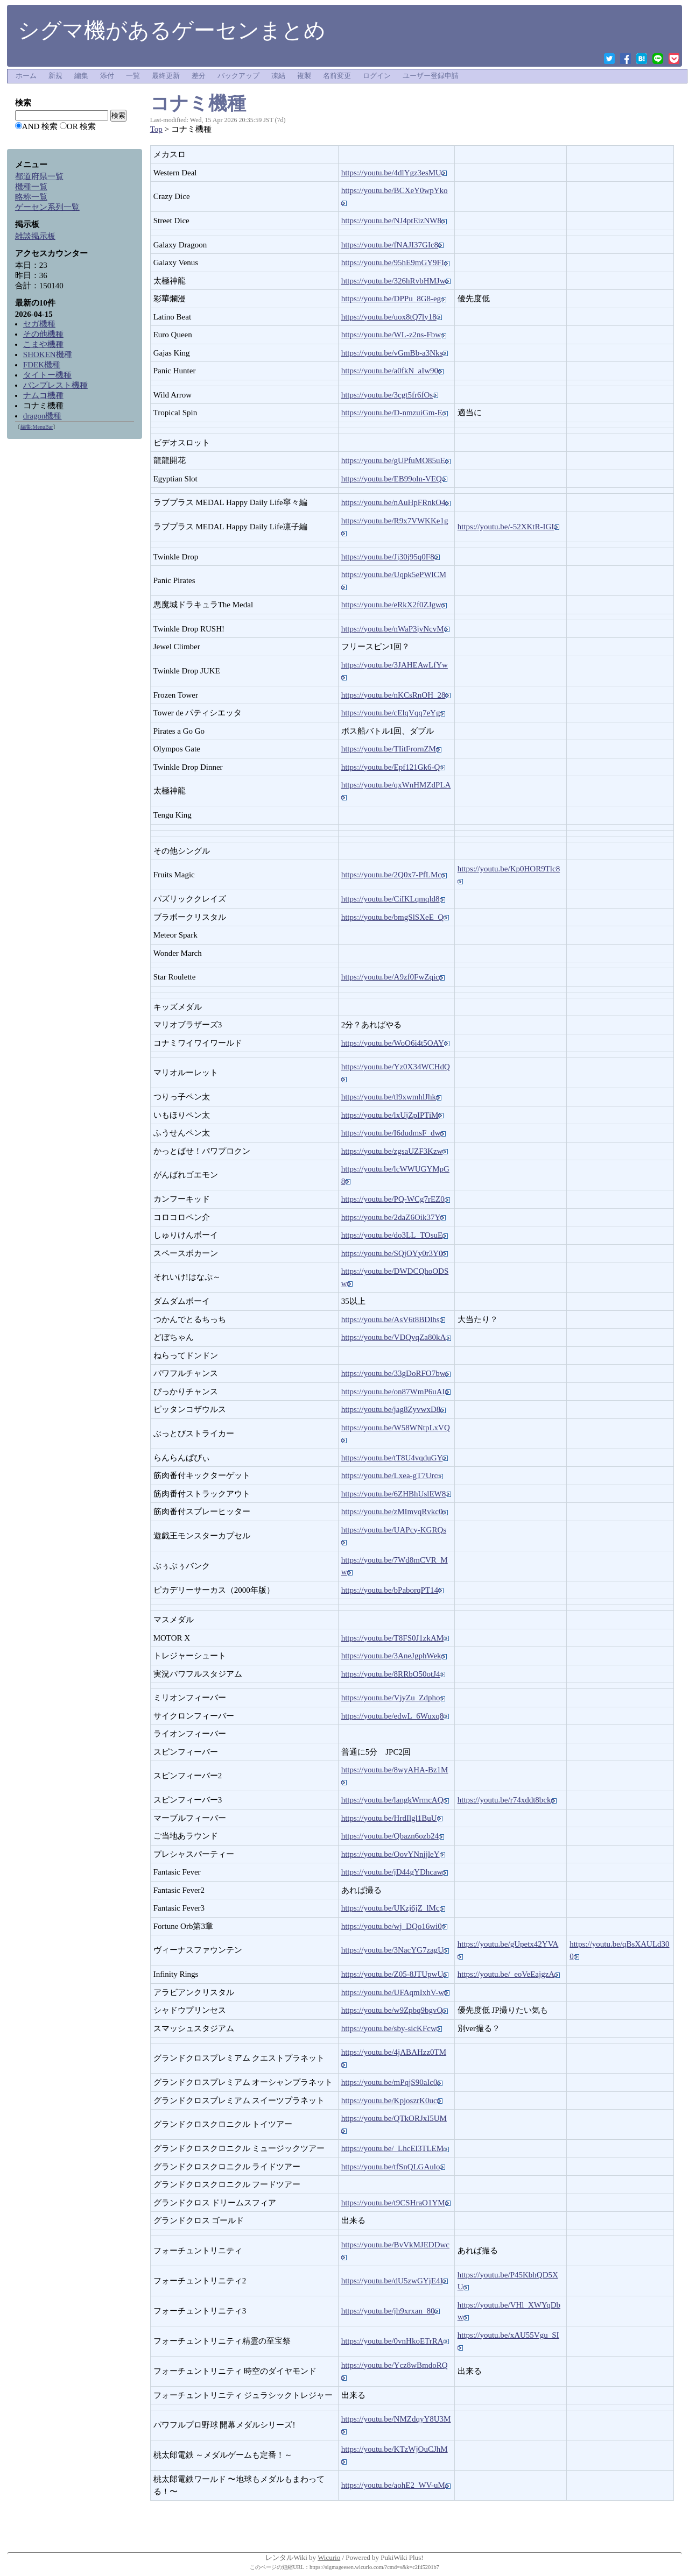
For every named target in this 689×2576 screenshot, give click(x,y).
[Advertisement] (74, 609)
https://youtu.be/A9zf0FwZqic (393, 977)
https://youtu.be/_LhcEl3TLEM (395, 2148)
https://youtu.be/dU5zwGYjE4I (394, 2280)
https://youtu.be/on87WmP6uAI (396, 1391)
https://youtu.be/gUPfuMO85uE (396, 460)
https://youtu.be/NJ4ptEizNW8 (394, 220)
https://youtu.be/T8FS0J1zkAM (395, 1638)
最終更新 (166, 76)
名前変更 (337, 76)
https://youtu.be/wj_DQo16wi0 (394, 1926)
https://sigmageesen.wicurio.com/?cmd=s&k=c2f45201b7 (374, 2567)
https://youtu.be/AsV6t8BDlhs (393, 1319)
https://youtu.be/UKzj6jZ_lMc (393, 1908)
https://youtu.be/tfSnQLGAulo (393, 2166)
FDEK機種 (41, 364)
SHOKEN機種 (47, 354)
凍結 (278, 76)
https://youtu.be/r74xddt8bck (507, 1800)
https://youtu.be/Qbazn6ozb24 (392, 1836)
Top (156, 129)
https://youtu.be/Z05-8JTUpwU (395, 1974)
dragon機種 (42, 415)
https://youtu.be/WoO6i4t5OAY (395, 1043)
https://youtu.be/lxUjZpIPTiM (392, 1115)
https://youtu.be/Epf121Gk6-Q (393, 767)
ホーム (26, 76)
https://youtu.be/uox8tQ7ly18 (391, 317)
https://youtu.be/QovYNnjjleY (393, 1854)
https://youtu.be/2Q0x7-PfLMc (394, 874)
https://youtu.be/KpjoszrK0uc (391, 2100)
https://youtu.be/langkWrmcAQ (395, 1800)
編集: (36, 427)
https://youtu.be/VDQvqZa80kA (396, 1337)
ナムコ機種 (43, 395)
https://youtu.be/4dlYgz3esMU (394, 172)
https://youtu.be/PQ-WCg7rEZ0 (395, 1199)
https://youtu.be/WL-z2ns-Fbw (393, 334)
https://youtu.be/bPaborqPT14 (392, 1590)
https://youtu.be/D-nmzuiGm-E (394, 412)
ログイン (377, 76)
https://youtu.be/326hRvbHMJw (396, 280)
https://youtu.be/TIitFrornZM (391, 748)
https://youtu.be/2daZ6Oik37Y (393, 1217)
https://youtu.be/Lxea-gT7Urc (392, 1475)
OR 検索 (81, 126)
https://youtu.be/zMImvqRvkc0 (394, 1511)
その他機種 (43, 334)
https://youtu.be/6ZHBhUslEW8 (396, 1493)
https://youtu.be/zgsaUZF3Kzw (394, 1151)
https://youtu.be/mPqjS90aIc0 (392, 2082)
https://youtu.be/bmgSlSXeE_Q (395, 917)
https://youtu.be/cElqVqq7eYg (393, 712)
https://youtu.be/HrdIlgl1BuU (391, 1818)
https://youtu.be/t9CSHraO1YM (396, 2202)
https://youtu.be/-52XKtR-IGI (509, 526)
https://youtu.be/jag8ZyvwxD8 (393, 1409)
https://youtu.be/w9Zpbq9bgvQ (394, 2010)
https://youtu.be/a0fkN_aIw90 (392, 370)
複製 (304, 76)
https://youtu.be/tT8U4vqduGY (394, 1457)
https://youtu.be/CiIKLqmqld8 (393, 899)
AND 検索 (40, 126)
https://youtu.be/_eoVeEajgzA (509, 1974)
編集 (81, 76)
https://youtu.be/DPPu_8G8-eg (393, 298)
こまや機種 (43, 344)
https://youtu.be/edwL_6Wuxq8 (395, 1716)
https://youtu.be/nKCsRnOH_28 (396, 695)
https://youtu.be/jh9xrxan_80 (390, 2311)
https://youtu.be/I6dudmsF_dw (393, 1133)
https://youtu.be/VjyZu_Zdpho (393, 1697)
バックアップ (238, 76)
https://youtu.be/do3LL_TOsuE (394, 1235)
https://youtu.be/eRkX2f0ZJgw (394, 604)
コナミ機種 (198, 103)
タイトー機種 (47, 375)
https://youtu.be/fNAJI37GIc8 (392, 244)
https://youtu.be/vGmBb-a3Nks (394, 353)
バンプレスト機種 (55, 385)
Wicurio (329, 2557)
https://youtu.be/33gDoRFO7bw (396, 1373)
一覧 (133, 76)
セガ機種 (39, 324)
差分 (199, 76)
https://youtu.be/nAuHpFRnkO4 (396, 502)
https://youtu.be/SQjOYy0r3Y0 (394, 1253)
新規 (55, 76)
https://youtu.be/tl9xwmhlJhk (391, 1096)
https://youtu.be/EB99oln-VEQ (394, 478)
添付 (107, 76)
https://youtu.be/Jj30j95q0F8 (390, 556)
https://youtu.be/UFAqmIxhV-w (395, 1992)
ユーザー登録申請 (431, 76)
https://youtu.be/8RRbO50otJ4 (393, 1674)
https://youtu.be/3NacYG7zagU (395, 1950)
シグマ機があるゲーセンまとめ (172, 30)
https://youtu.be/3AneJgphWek (394, 1655)
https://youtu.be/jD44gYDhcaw (394, 1872)
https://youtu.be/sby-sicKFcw (391, 2028)
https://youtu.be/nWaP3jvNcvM (395, 629)
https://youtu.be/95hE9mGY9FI (395, 262)
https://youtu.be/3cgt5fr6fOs (389, 395)
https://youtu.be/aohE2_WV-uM (396, 2485)
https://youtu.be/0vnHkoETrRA (395, 2341)
